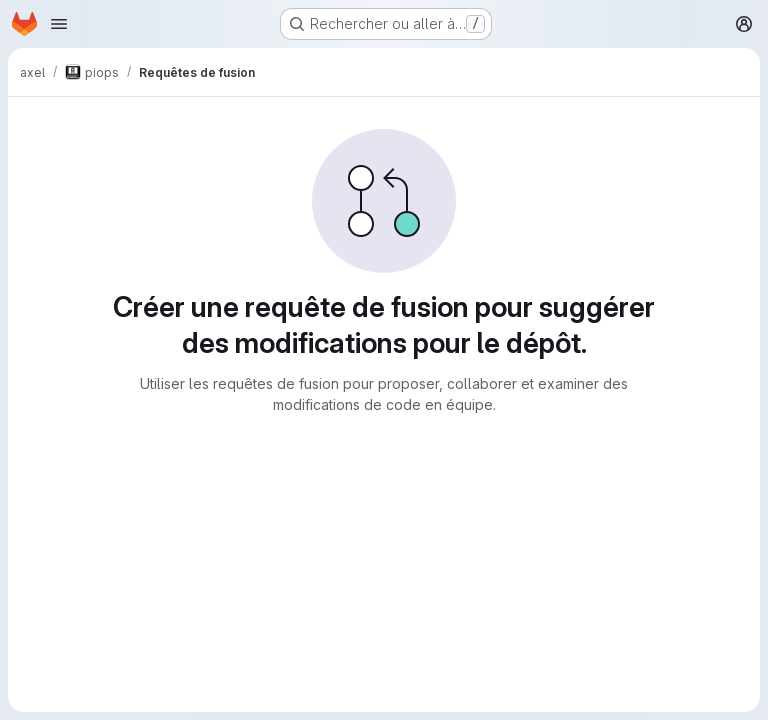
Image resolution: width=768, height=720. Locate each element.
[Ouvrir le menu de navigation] (59, 24)
